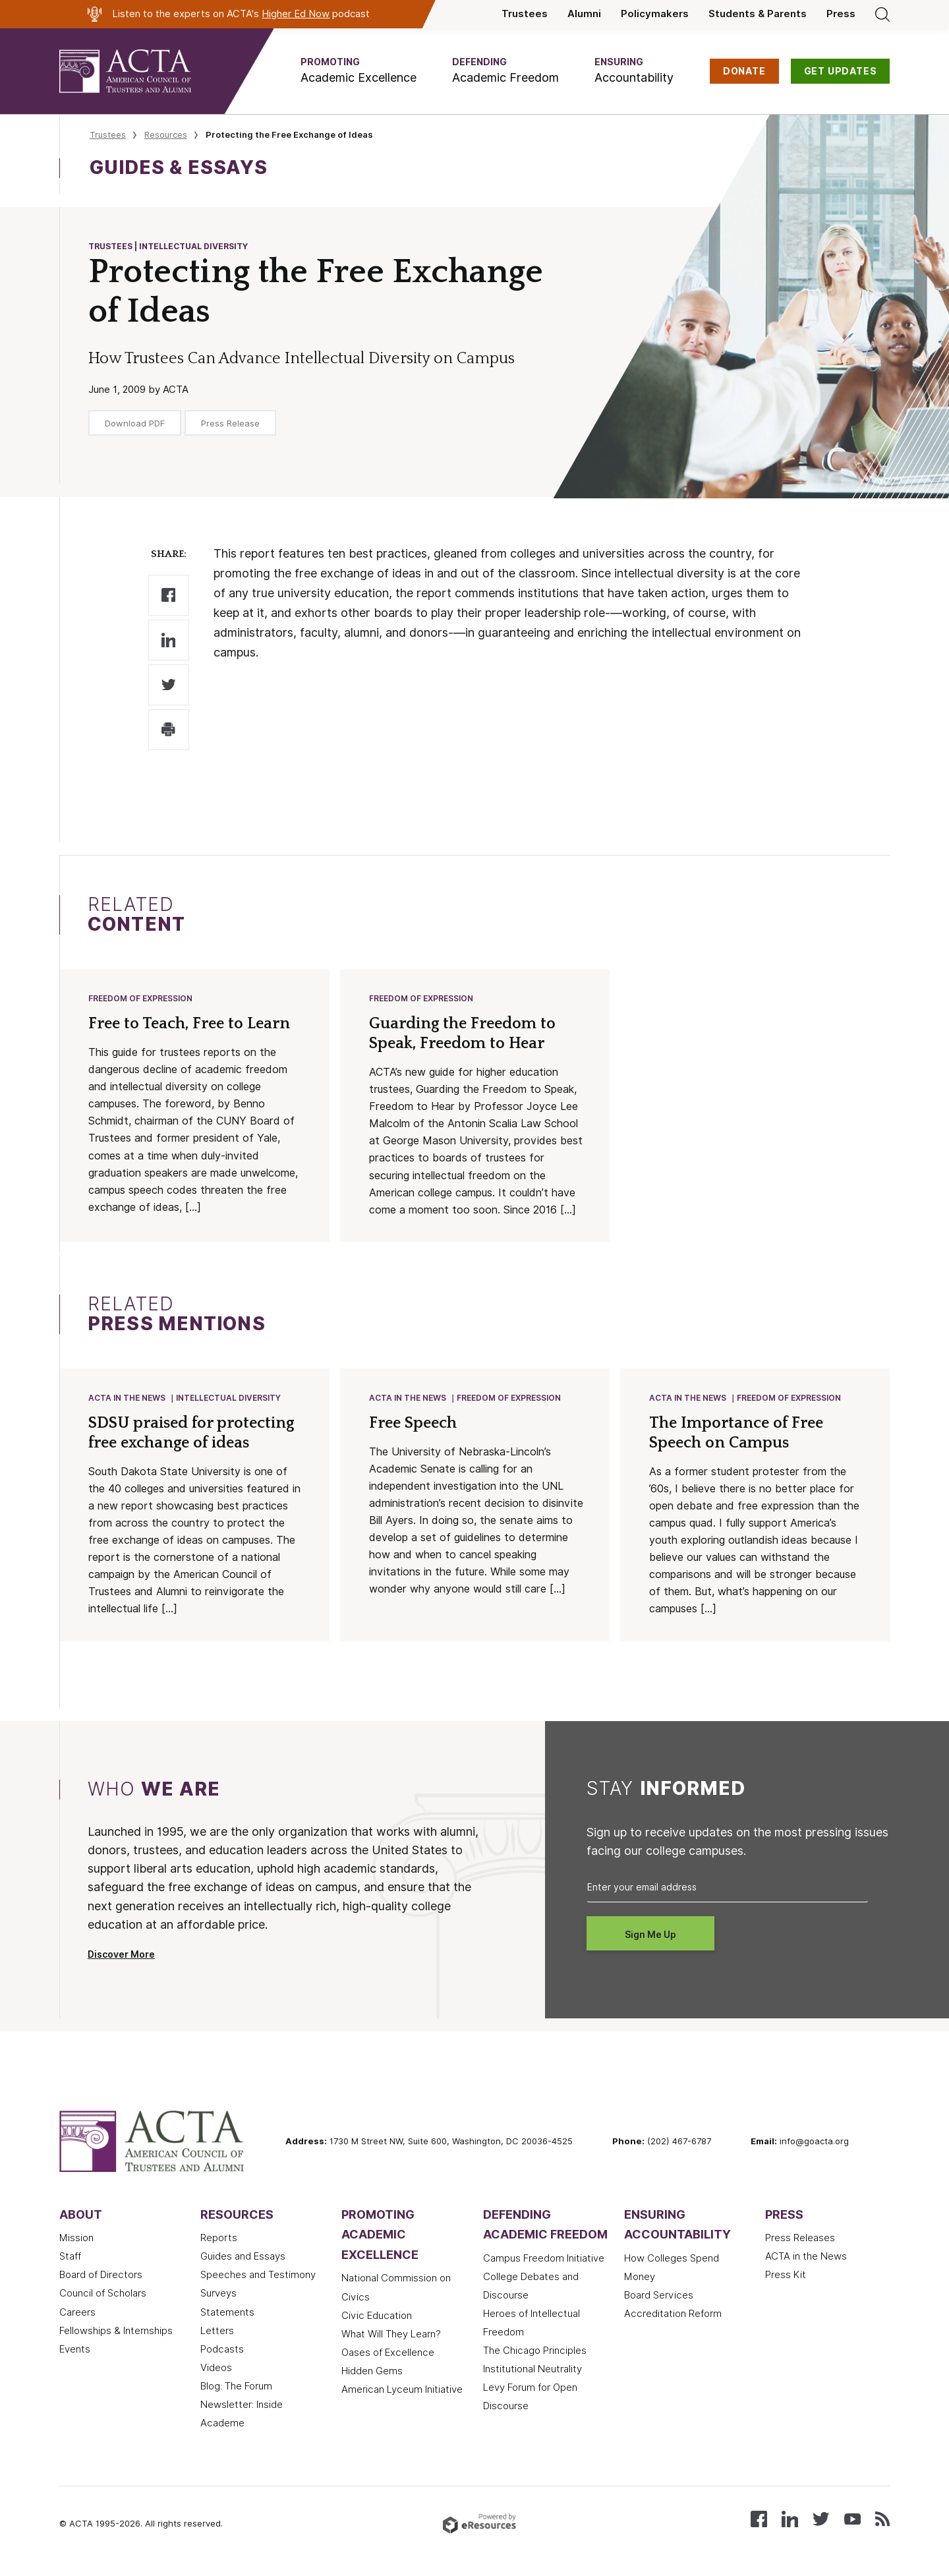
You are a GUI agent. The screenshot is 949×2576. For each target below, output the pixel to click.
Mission (76, 2240)
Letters (217, 2333)
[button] (359, 71)
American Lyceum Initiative (402, 2392)
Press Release (230, 423)
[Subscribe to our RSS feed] (882, 2520)
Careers (77, 2315)
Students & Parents (757, 14)
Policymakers (655, 14)
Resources (165, 134)
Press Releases (800, 2240)
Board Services (658, 2298)
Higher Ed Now (296, 14)
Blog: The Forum (236, 2389)
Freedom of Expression (141, 999)
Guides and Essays (242, 2259)
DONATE (744, 71)
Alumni (584, 14)
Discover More (121, 1957)
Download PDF (135, 423)
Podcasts (222, 2352)
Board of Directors (100, 2277)
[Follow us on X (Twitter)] (821, 2520)
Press (840, 14)
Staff (70, 2259)
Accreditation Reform (673, 2316)
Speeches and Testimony (258, 2277)
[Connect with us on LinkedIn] (790, 2520)
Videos (216, 2370)
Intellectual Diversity (229, 1400)
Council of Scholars (102, 2296)
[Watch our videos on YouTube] (852, 2520)
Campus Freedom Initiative (543, 2261)
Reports (218, 2240)
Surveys (218, 2296)
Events (74, 2352)
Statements (227, 2315)
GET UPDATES (840, 71)
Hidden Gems (372, 2374)
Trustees (525, 14)
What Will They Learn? (391, 2337)
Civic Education (376, 2318)
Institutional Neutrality (532, 2372)
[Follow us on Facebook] (759, 2520)
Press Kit (785, 2277)
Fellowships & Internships (116, 2333)
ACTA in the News (127, 1400)
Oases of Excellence (387, 2355)
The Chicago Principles (535, 2353)
